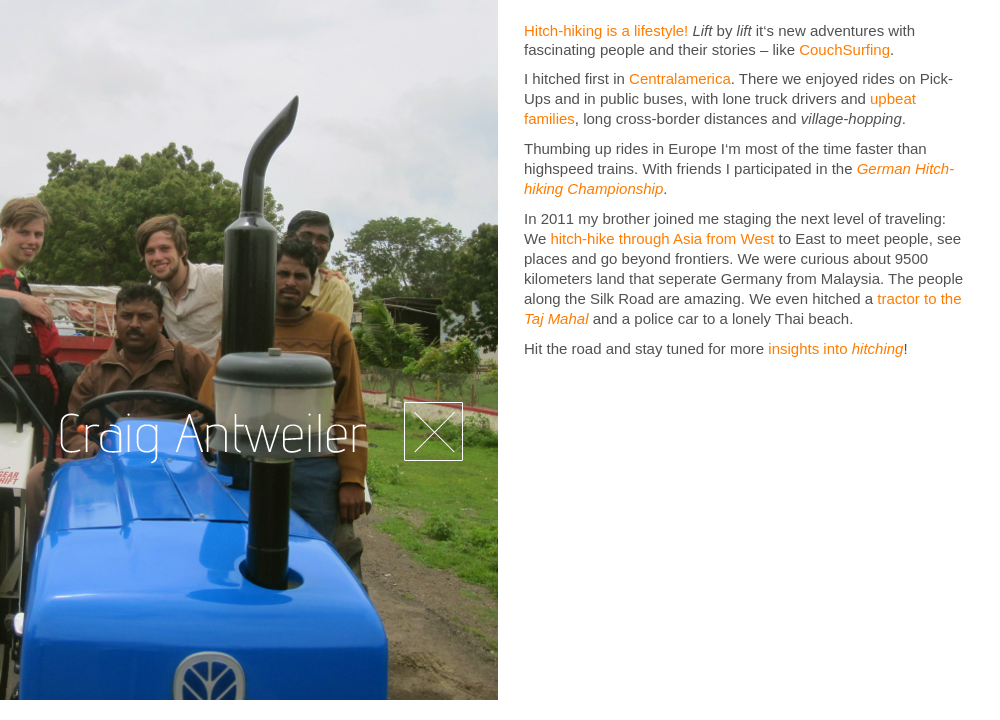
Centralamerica (680, 78)
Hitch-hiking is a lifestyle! (606, 30)
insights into (835, 348)
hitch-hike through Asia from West (662, 238)
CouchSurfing (844, 49)
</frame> (749, 537)
